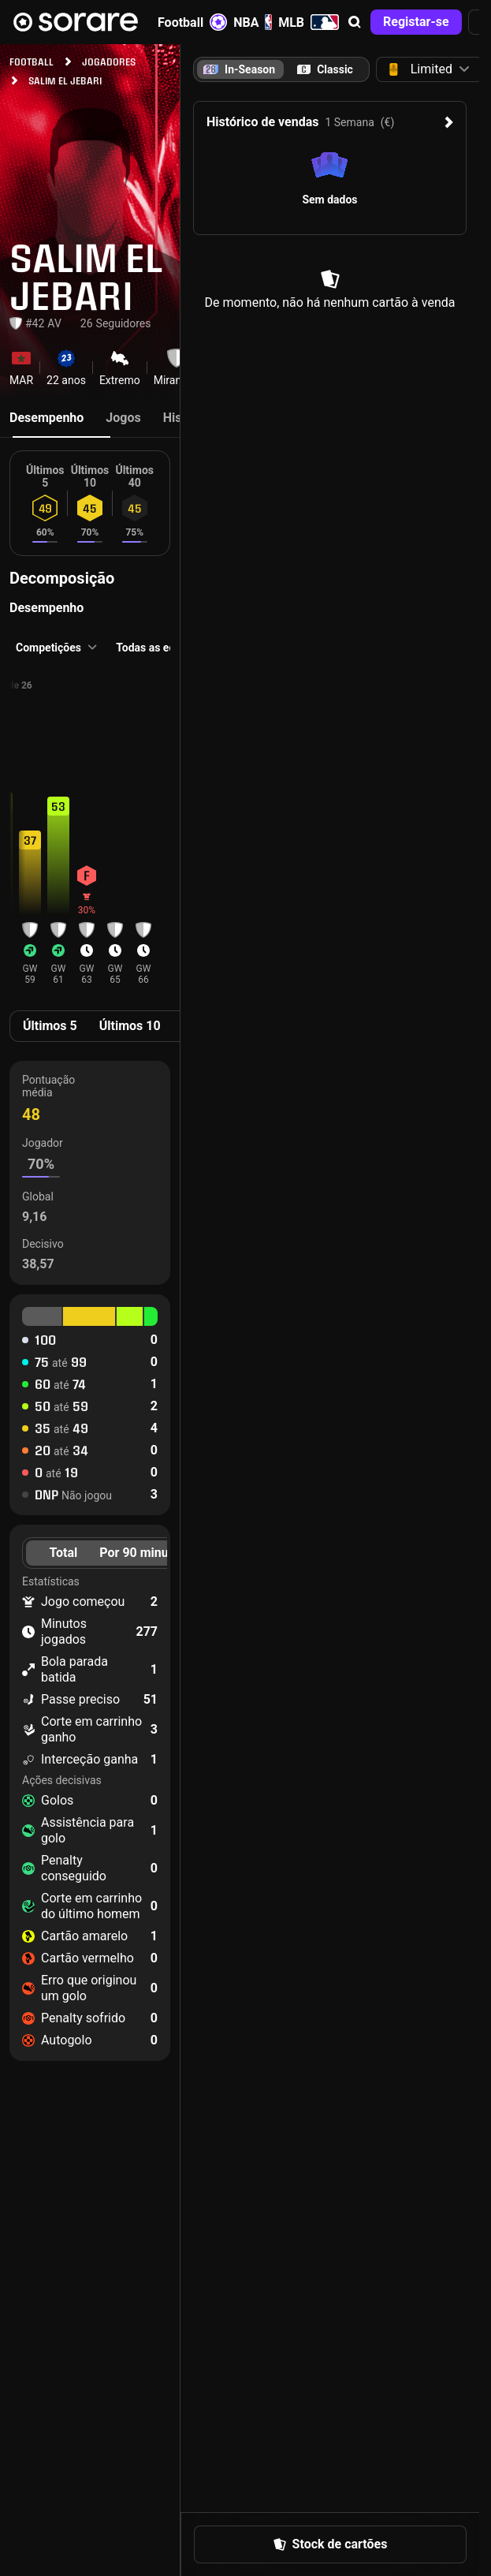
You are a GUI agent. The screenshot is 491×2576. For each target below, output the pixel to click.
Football (192, 22)
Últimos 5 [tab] (50, 1025)
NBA (252, 22)
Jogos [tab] (123, 417)
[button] (354, 22)
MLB (308, 22)
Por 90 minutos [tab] (143, 1552)
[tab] (325, 69)
